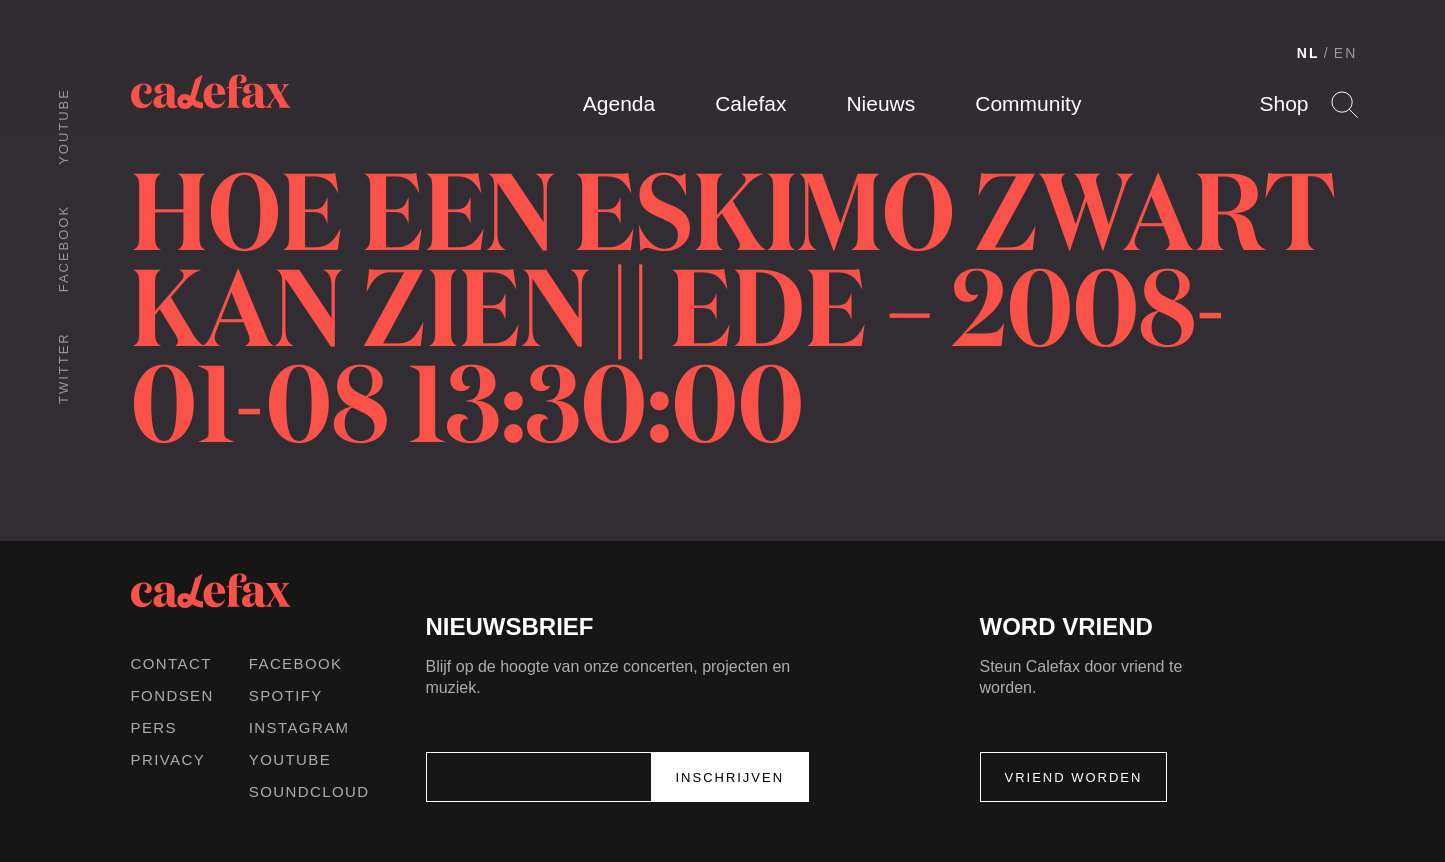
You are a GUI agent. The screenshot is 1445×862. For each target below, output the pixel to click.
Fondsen (172, 695)
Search (1344, 104)
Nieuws (880, 103)
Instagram (299, 727)
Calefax (750, 103)
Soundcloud (309, 791)
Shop (1283, 103)
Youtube (63, 126)
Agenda (619, 103)
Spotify (286, 695)
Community (1028, 103)
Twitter (63, 368)
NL (1308, 53)
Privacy (168, 759)
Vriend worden (1074, 777)
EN (1346, 53)
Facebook (63, 248)
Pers (154, 727)
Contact (171, 663)
